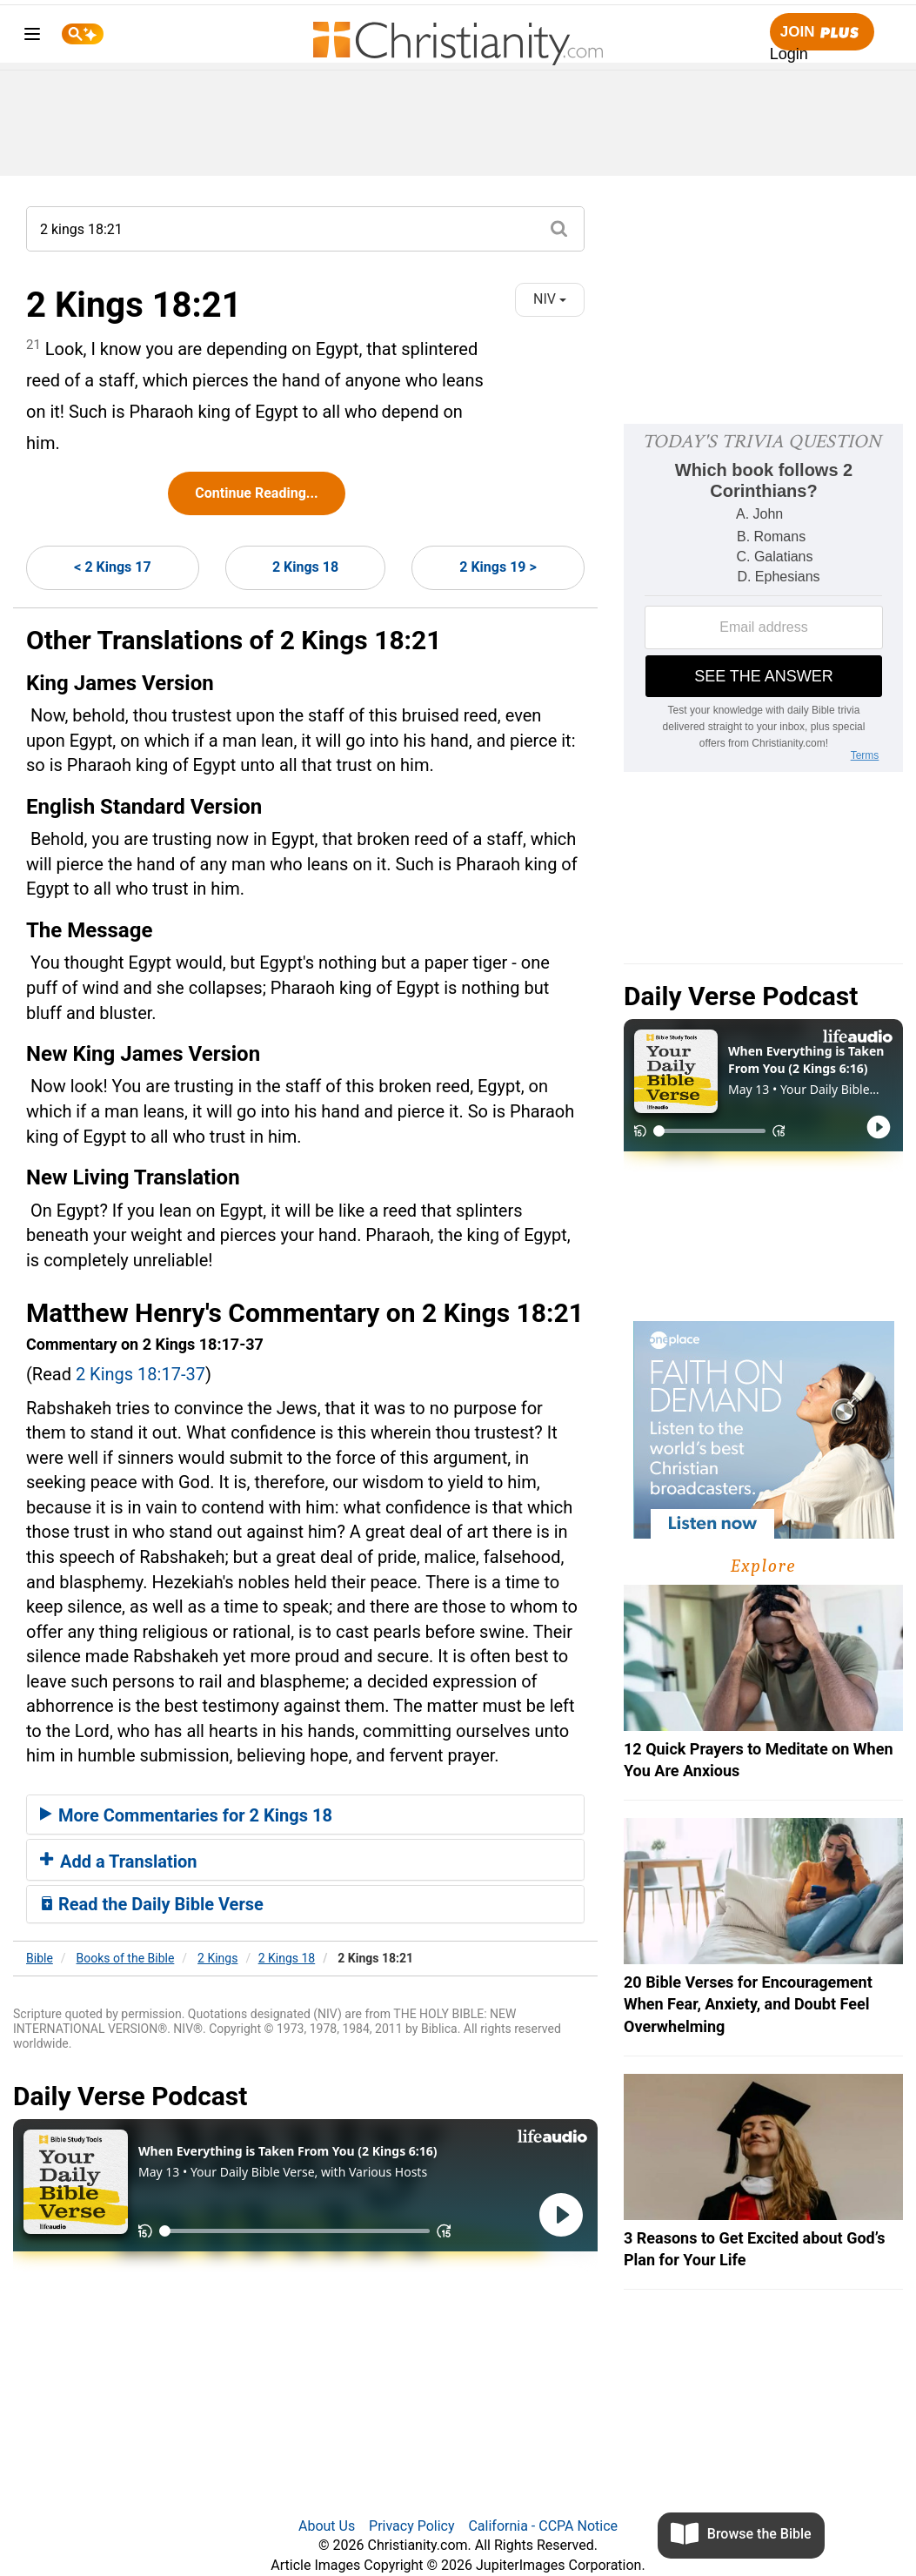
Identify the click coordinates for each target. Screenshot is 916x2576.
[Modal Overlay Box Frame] (763, 598)
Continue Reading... (256, 493)
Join (822, 33)
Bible (39, 1958)
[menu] (32, 37)
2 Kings (217, 1958)
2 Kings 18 (305, 567)
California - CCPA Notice (543, 2526)
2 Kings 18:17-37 (140, 1374)
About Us (326, 2526)
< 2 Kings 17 (112, 567)
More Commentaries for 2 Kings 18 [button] (186, 1815)
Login (789, 54)
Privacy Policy (412, 2526)
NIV (549, 299)
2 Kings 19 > (497, 567)
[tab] (305, 1814)
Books (126, 1958)
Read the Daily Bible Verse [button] (152, 1904)
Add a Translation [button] (118, 1861)
